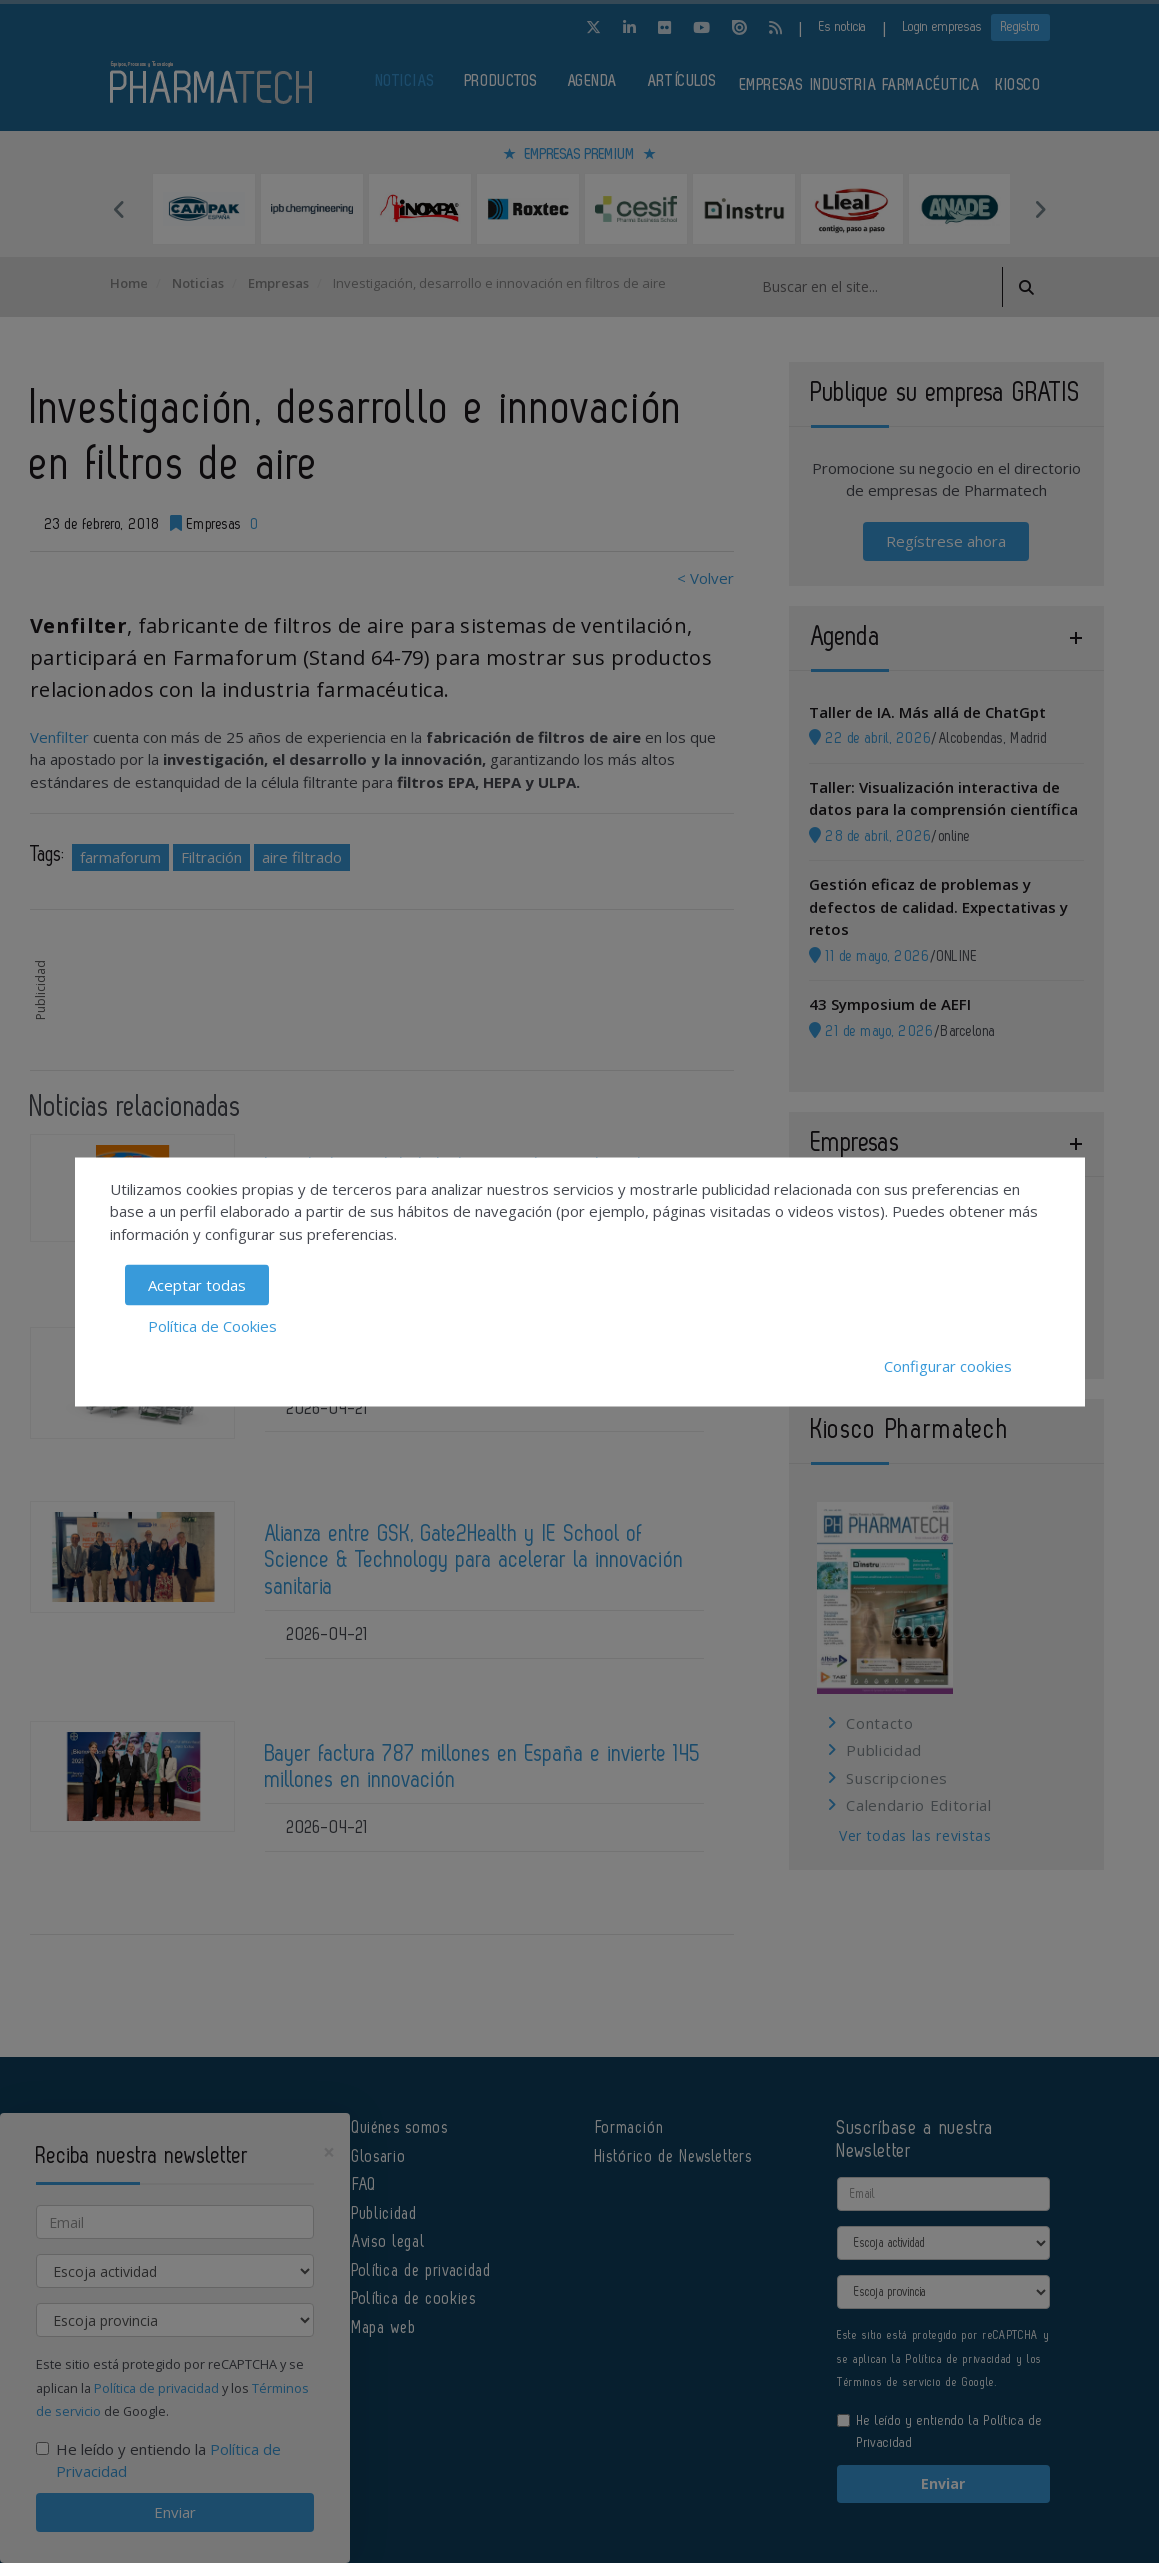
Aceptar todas (197, 1285)
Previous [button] (120, 209)
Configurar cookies (948, 1366)
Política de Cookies (212, 1325)
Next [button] (1040, 209)
